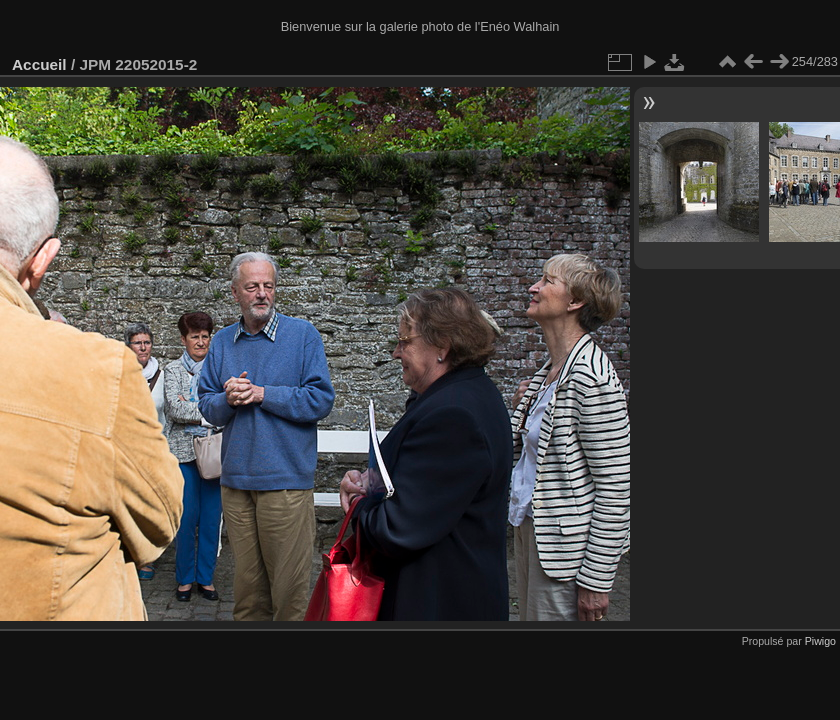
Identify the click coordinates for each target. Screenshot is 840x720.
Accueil (39, 64)
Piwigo (820, 641)
